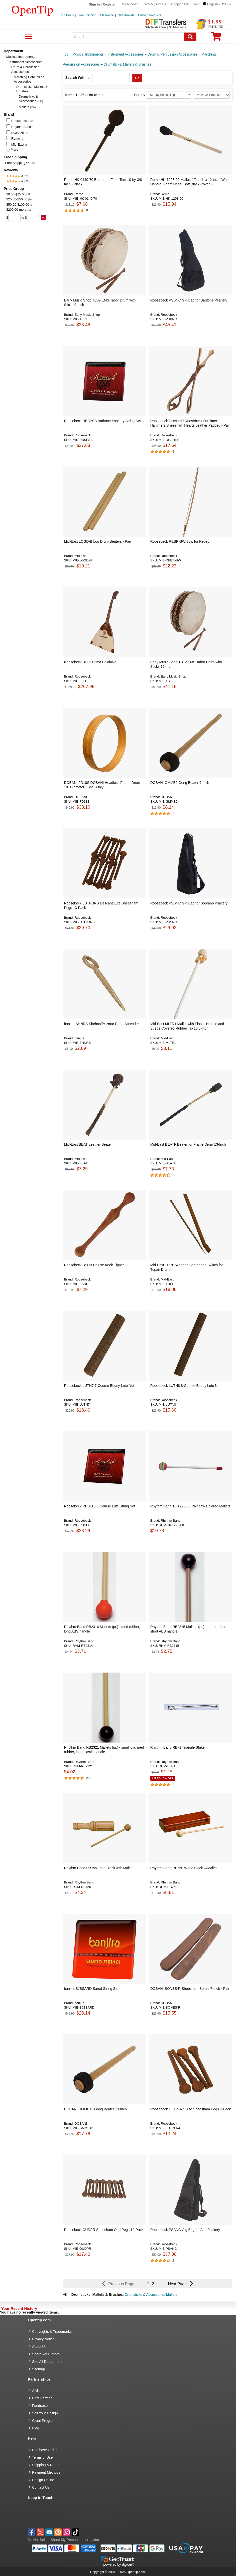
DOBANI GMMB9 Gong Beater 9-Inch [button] (179, 783)
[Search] (190, 37)
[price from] (14, 217)
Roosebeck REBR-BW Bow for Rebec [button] (179, 541)
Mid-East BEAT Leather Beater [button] (88, 1144)
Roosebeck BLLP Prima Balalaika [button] (90, 662)
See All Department (28, 37)
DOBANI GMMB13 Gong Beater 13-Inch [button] (95, 2109)
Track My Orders (154, 4)
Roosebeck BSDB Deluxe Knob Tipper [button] (94, 1265)
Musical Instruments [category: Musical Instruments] (87, 54)
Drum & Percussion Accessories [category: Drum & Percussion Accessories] (172, 54)
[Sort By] (168, 95)
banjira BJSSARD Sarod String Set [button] (91, 1989)
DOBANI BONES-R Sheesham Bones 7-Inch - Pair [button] (189, 1989)
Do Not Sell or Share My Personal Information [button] (63, 2540)
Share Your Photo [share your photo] (46, 2354)
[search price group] (43, 217)
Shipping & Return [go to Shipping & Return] (46, 2465)
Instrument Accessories (25, 62)
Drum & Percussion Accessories (25, 69)
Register (109, 4)
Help (196, 4)
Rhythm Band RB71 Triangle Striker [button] (178, 1747)
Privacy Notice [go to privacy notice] (43, 2339)
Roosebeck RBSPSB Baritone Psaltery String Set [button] (102, 421)
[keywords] (127, 37)
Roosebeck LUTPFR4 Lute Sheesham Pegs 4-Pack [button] (190, 2109)
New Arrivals (125, 15)
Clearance (107, 15)
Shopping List (179, 4)
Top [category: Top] (66, 54)
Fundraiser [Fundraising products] (40, 2406)
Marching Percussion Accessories (29, 79)
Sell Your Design (45, 2413)
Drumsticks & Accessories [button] (145, 2295)
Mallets (27, 107)
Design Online (43, 2480)
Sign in (94, 4)
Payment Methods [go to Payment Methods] (46, 2472)
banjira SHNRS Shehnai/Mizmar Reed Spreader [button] (101, 1024)
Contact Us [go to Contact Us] (40, 2487)
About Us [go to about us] (39, 2347)
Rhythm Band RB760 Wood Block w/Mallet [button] (183, 1868)
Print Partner (42, 2398)
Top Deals (67, 15)
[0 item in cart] (216, 38)
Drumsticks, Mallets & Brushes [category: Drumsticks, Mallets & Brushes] (127, 64)
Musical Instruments (20, 57)
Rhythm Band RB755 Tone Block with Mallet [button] (98, 1868)
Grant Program (43, 2421)
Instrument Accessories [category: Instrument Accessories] (125, 54)
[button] (217, 4)
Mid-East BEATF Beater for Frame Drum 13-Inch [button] (188, 1144)
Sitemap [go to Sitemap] (38, 2369)
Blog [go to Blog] (35, 2428)
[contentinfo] (32, 10)
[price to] (34, 217)
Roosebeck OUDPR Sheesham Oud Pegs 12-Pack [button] (104, 2230)
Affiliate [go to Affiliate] (38, 2391)
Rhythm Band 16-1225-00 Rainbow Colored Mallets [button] (190, 1506)
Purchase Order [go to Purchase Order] (44, 2450)
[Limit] (211, 95)
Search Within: (77, 78)
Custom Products (149, 15)
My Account (130, 4)
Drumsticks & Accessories (31, 99)
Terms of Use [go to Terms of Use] (42, 2457)
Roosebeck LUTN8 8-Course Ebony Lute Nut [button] (185, 1386)
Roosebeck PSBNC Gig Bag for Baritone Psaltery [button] (188, 300)
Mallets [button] (171, 2295)
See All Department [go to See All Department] (47, 2362)
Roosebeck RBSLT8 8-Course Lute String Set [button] (99, 1506)
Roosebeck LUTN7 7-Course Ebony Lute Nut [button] (99, 1386)
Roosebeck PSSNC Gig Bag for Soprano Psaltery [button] (188, 903)
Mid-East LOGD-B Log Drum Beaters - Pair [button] (97, 541)
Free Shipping (87, 15)
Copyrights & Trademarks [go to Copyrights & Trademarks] (52, 2332)
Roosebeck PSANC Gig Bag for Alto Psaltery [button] (185, 2230)
